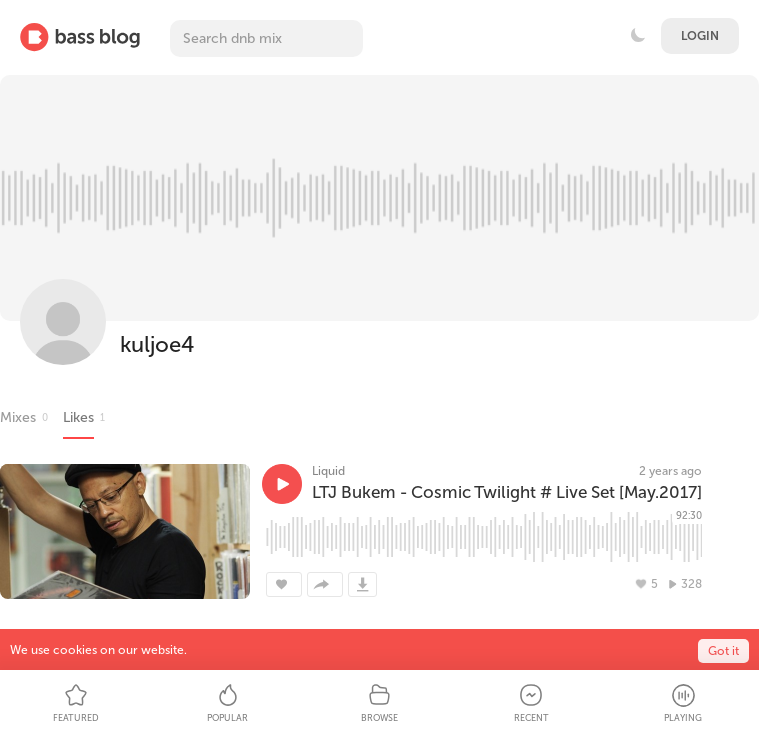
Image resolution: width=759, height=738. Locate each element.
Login (700, 36)
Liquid (328, 471)
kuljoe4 (157, 344)
